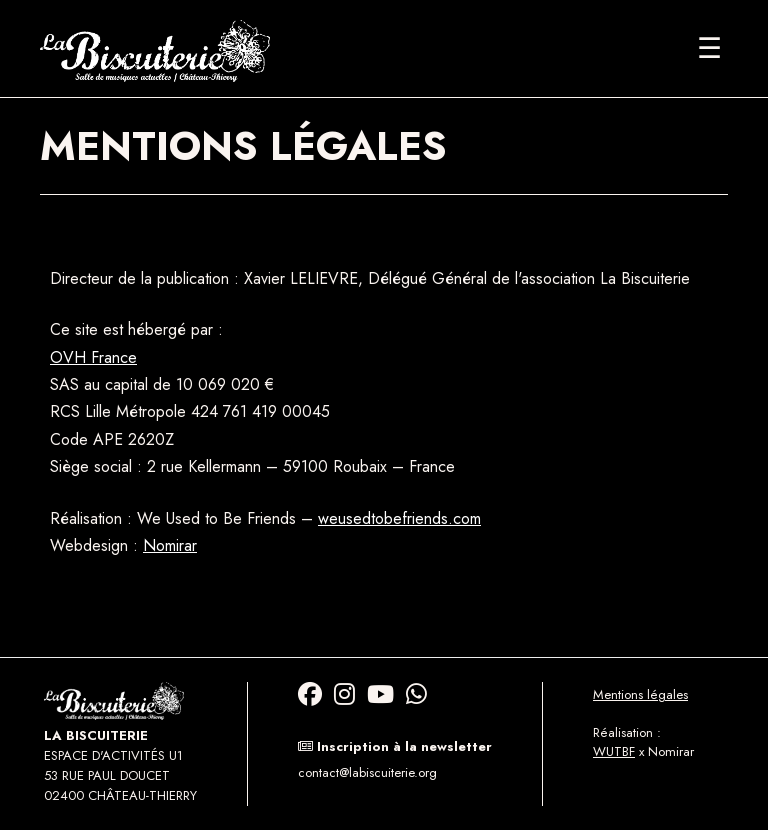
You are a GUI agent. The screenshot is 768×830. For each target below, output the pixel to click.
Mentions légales (640, 694)
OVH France (93, 357)
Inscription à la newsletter (395, 746)
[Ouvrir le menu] (709, 48)
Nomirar (170, 545)
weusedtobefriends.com (399, 518)
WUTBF (614, 751)
